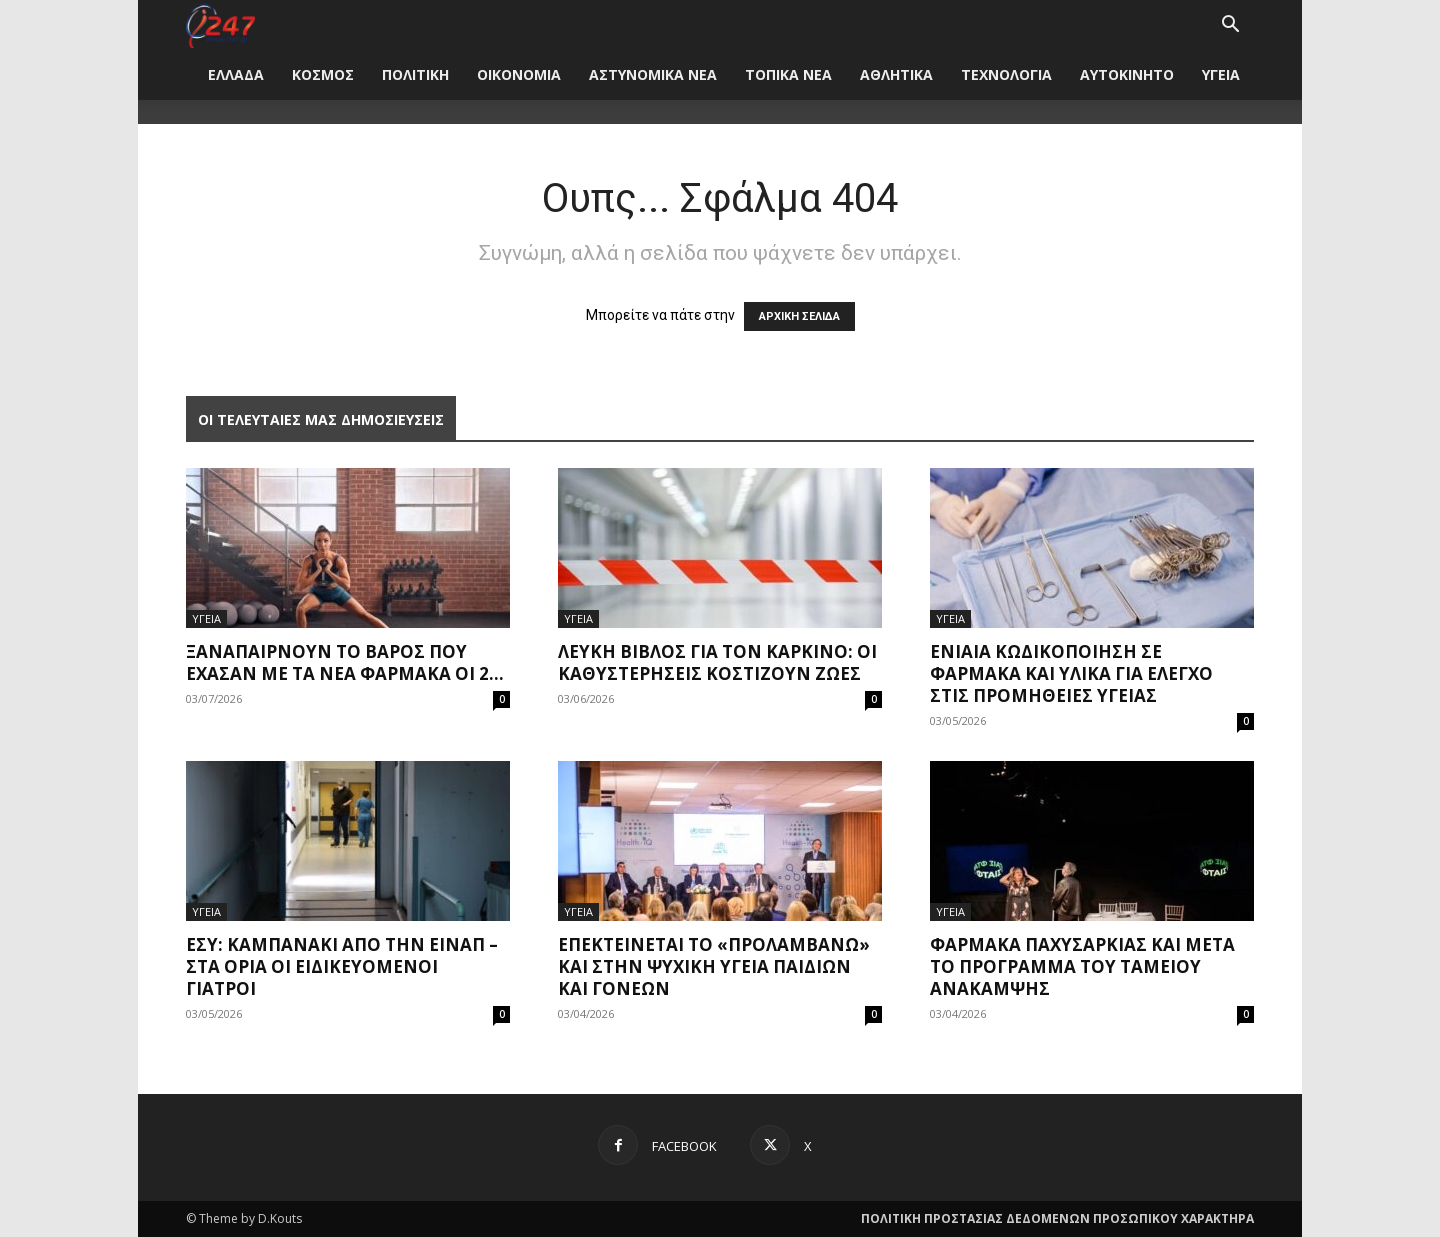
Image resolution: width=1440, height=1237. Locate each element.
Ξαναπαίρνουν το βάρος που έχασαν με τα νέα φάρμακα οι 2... (345, 662)
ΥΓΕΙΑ (1221, 74)
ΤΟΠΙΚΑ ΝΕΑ (788, 74)
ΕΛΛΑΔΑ (236, 74)
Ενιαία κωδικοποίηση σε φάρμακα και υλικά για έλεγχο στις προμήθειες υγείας (1071, 673)
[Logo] (220, 24)
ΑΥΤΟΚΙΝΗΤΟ (1127, 74)
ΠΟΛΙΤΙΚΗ (415, 74)
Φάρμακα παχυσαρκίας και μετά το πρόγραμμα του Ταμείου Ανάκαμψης (1082, 966)
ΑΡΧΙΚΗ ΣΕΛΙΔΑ (799, 316)
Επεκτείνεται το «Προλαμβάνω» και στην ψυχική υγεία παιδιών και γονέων (714, 966)
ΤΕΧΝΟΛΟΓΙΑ (1006, 74)
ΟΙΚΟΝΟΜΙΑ (519, 74)
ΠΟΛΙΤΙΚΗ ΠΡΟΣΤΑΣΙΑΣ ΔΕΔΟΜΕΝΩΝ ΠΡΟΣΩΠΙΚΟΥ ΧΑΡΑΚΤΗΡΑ (1057, 1218)
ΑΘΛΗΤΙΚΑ (896, 74)
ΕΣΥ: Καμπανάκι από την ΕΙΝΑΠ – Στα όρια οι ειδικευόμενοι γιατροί (342, 966)
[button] (1230, 26)
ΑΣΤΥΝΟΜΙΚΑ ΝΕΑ (653, 74)
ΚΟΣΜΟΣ (323, 74)
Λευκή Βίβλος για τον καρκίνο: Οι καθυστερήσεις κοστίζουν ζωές (717, 662)
